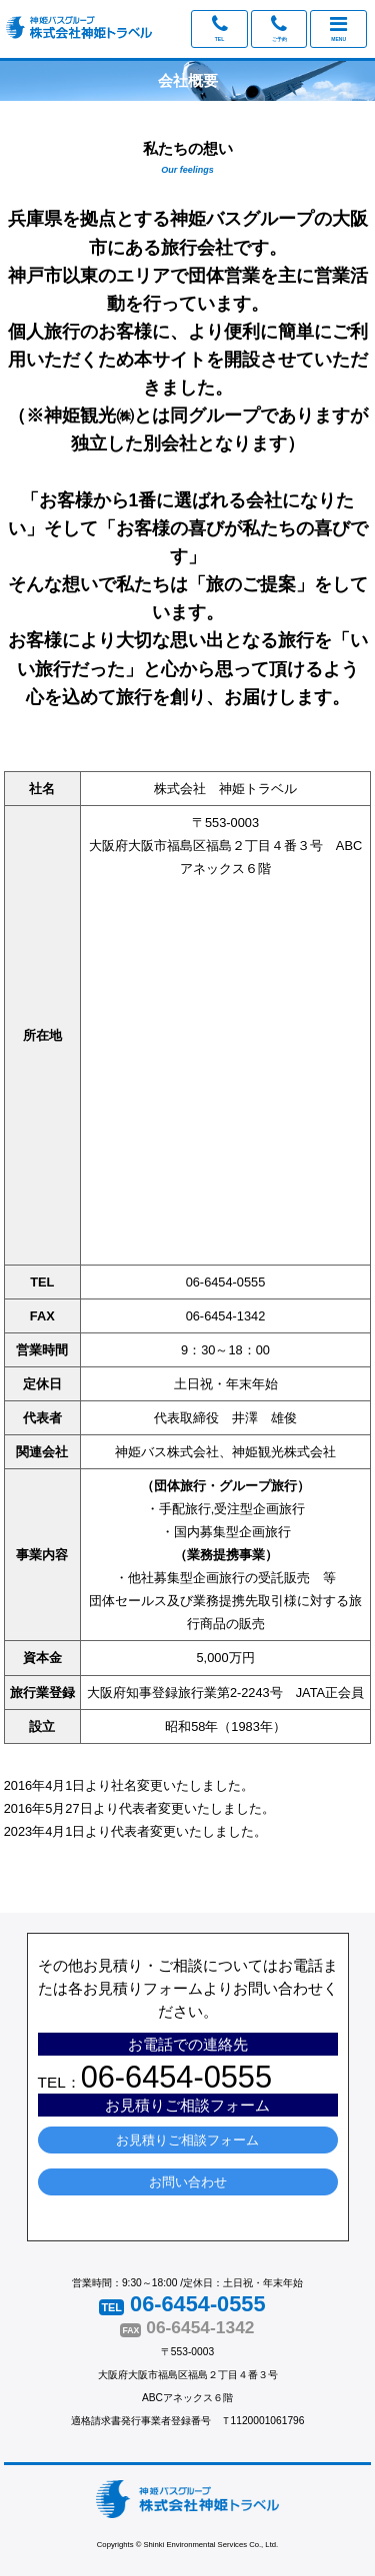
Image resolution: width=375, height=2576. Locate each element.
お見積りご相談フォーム (187, 2140)
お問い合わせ (188, 2181)
